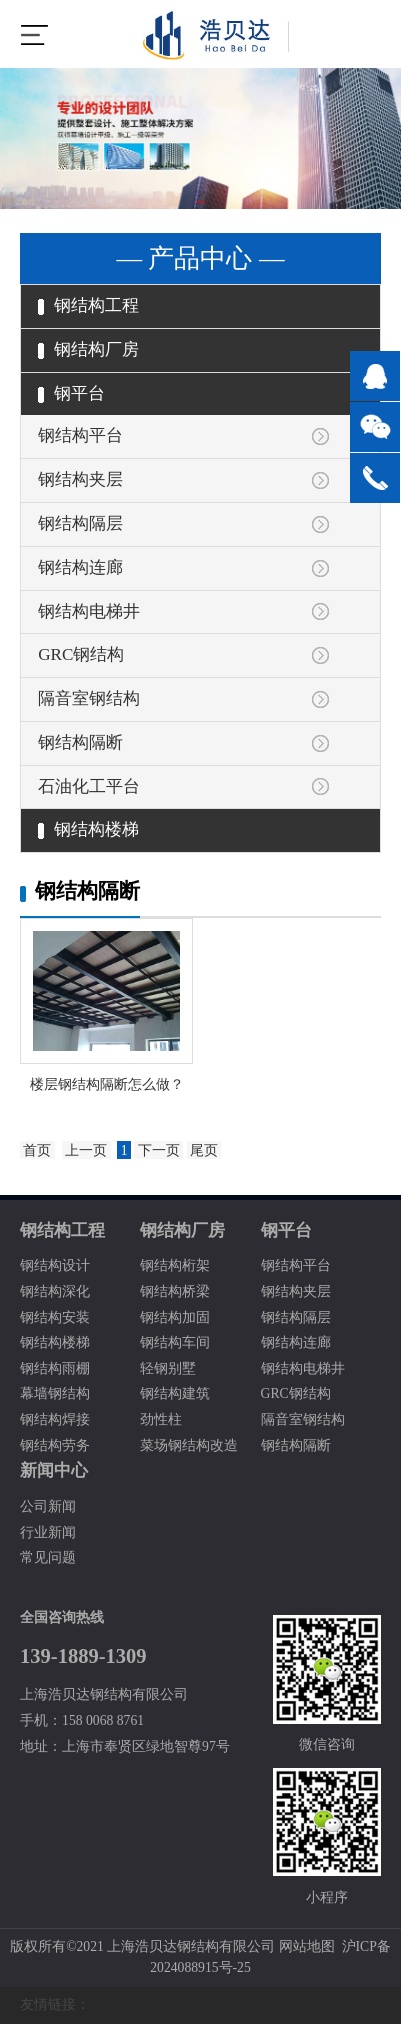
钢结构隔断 (80, 742)
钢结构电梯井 (89, 611)
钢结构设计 (55, 1265)
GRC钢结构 (81, 654)
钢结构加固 (175, 1317)
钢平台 (71, 393)
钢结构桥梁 (175, 1291)
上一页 (86, 1150)
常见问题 (48, 1557)
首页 (37, 1150)
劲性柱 (161, 1419)
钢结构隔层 (80, 523)
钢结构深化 (55, 1291)
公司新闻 (48, 1506)
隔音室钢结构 (89, 698)
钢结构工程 (88, 305)
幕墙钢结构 (55, 1393)
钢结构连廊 (80, 567)
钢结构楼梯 (88, 829)
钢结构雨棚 (55, 1368)
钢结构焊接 (55, 1419)
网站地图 (307, 1946)
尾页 (204, 1150)
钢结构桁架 (175, 1265)
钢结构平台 (80, 435)
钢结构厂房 (88, 349)
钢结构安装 (55, 1317)
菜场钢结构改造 (189, 1445)
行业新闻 (48, 1532)
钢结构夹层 (80, 479)
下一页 (159, 1150)
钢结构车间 (175, 1342)
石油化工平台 (89, 786)
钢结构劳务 (55, 1445)
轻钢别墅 (168, 1368)
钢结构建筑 (175, 1393)
